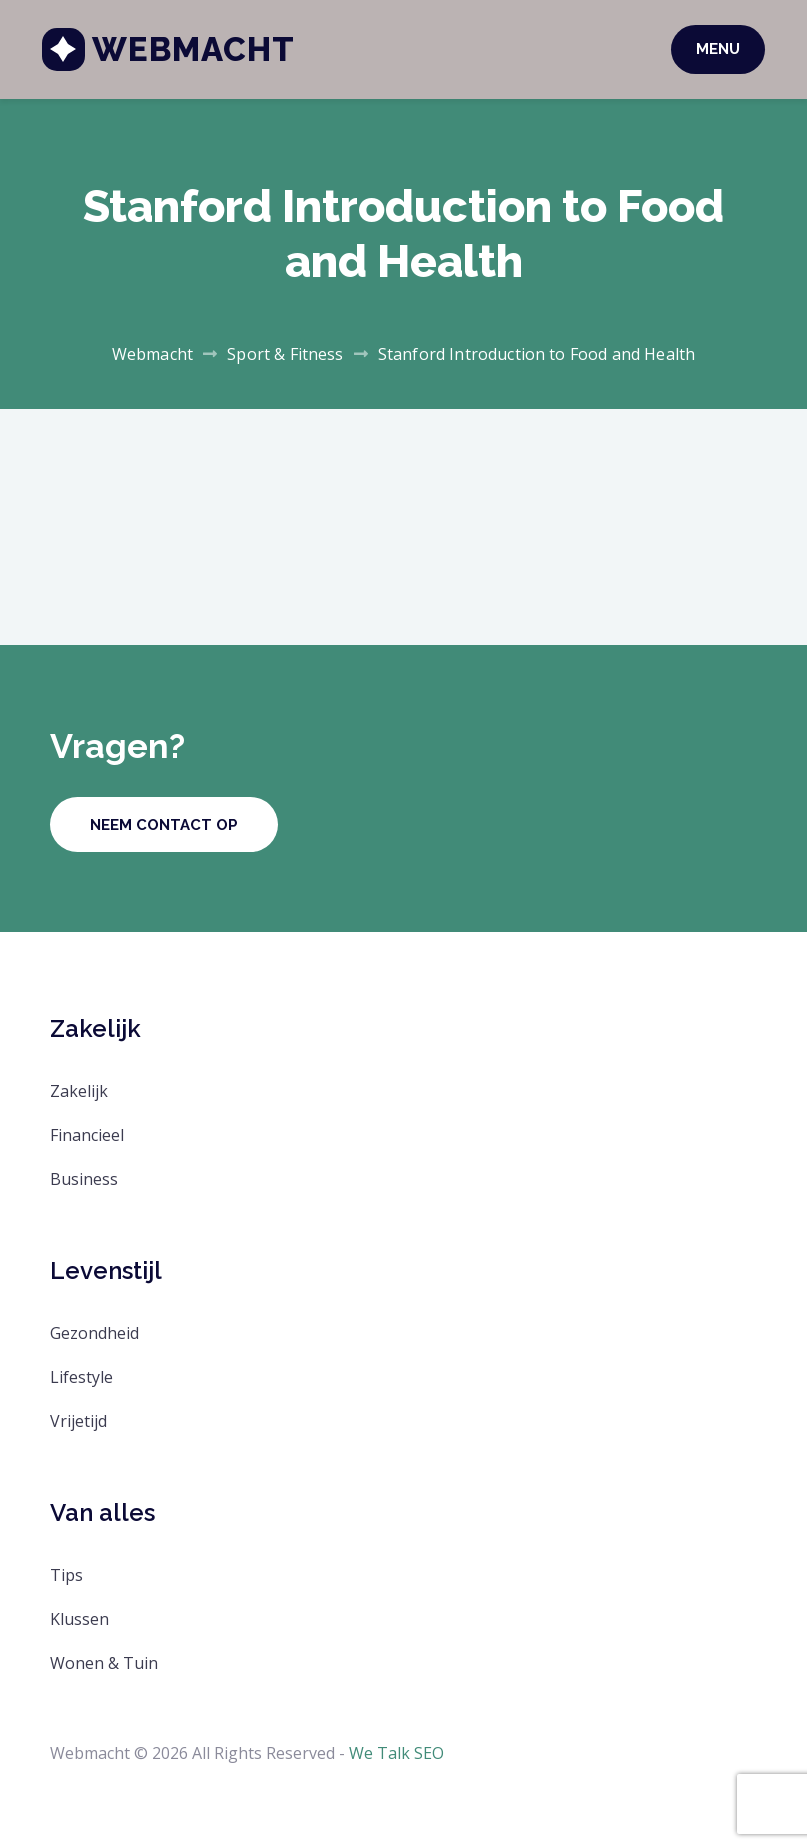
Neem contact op (164, 825)
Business (84, 1179)
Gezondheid (94, 1333)
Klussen (79, 1619)
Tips (66, 1575)
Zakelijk (79, 1091)
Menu (710, 49)
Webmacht (201, 49)
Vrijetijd (78, 1421)
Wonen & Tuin (104, 1663)
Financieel (87, 1135)
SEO (429, 1753)
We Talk (379, 1753)
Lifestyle (81, 1377)
